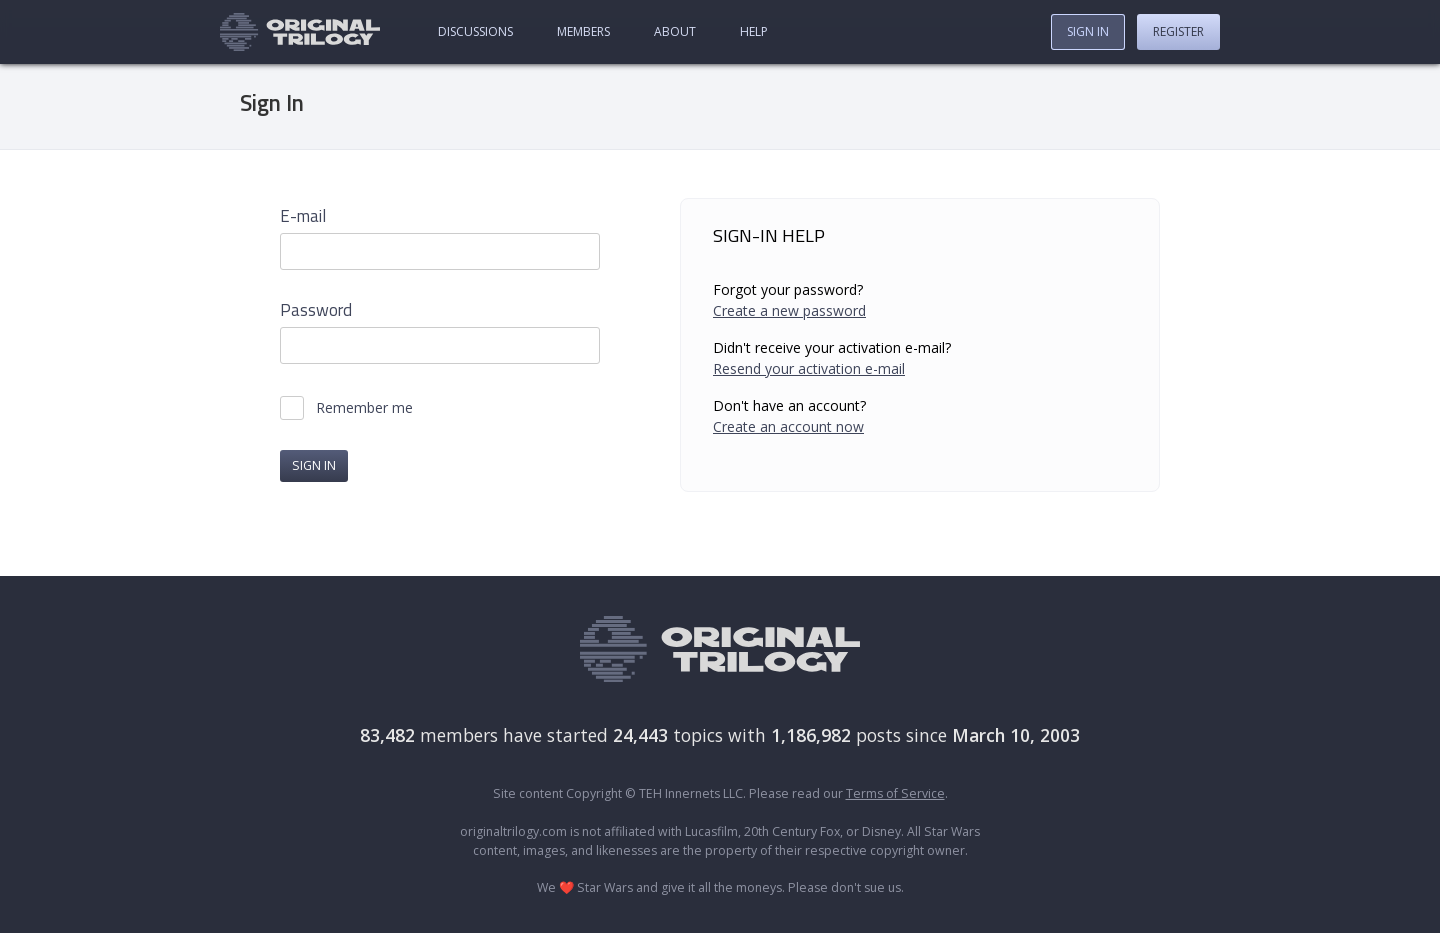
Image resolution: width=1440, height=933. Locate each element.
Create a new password (789, 310)
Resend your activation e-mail (809, 368)
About (675, 31)
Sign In (1088, 31)
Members (583, 31)
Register (1178, 31)
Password (316, 310)
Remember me (364, 408)
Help (754, 31)
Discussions (475, 31)
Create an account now (788, 426)
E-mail (303, 216)
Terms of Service (895, 793)
